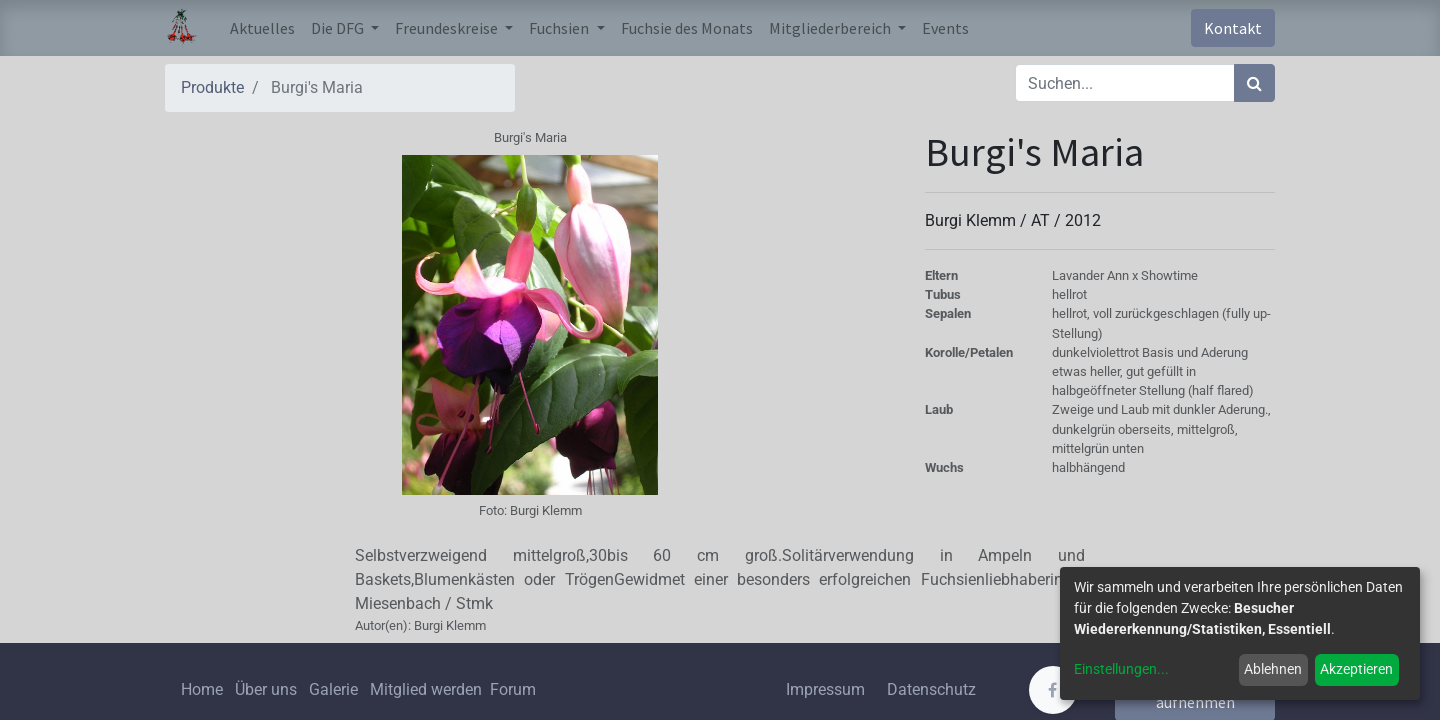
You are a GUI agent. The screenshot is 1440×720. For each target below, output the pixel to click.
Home (202, 689)
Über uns (266, 689)
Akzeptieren (1356, 669)
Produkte (212, 87)
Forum (513, 689)
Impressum (825, 689)
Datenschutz (931, 689)
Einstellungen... (1121, 669)
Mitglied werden (428, 689)
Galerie (333, 689)
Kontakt (1233, 28)
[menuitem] (262, 28)
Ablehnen (1273, 669)
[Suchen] (1254, 83)
